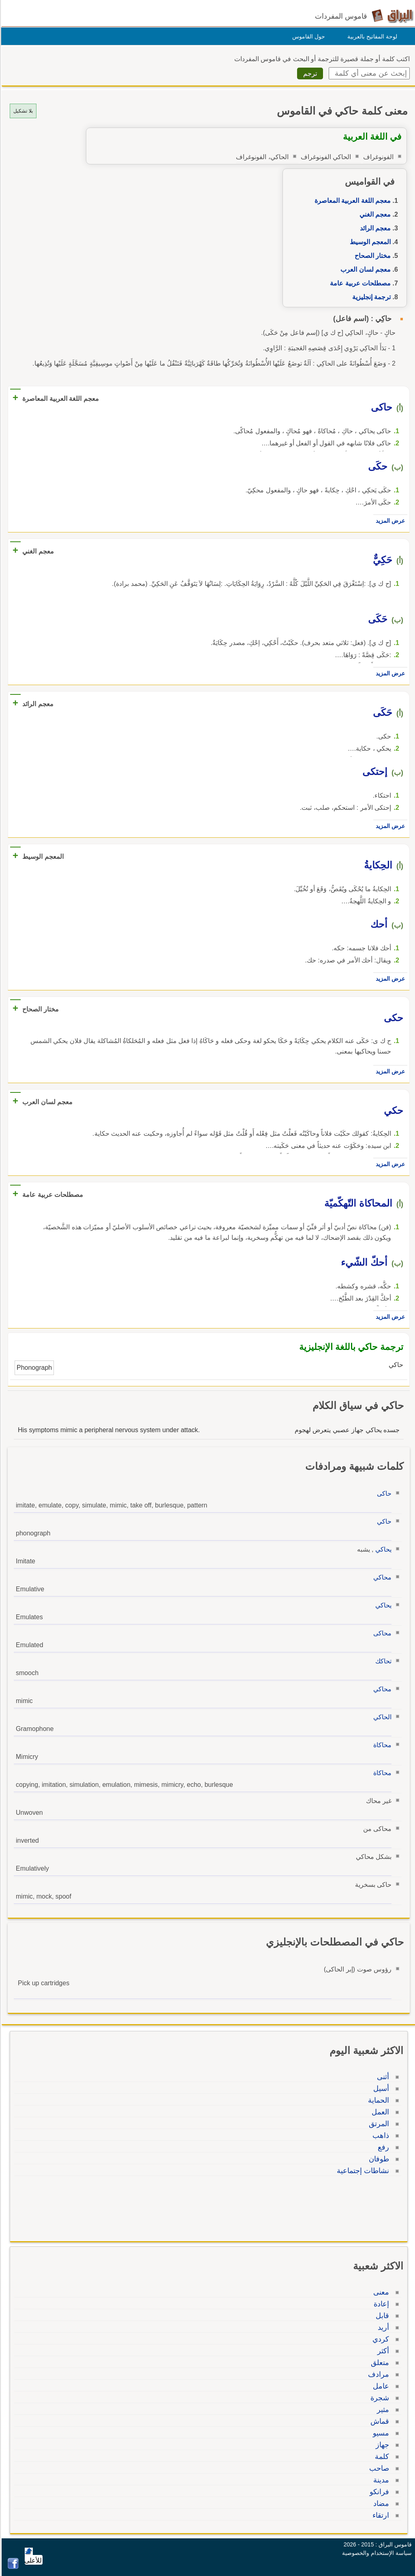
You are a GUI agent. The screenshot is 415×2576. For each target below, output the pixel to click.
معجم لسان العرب (364, 269)
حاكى (383, 1493)
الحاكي (381, 1717)
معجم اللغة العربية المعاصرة (351, 200)
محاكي (381, 1577)
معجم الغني (373, 214)
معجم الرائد (374, 228)
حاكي (383, 1521)
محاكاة (381, 1744)
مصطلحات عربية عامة (359, 283)
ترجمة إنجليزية (370, 297)
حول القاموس (307, 36)
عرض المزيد (389, 520)
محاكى (381, 1633)
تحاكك (382, 1661)
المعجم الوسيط (369, 241)
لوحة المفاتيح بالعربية (371, 36)
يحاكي (382, 1549)
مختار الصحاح (371, 255)
